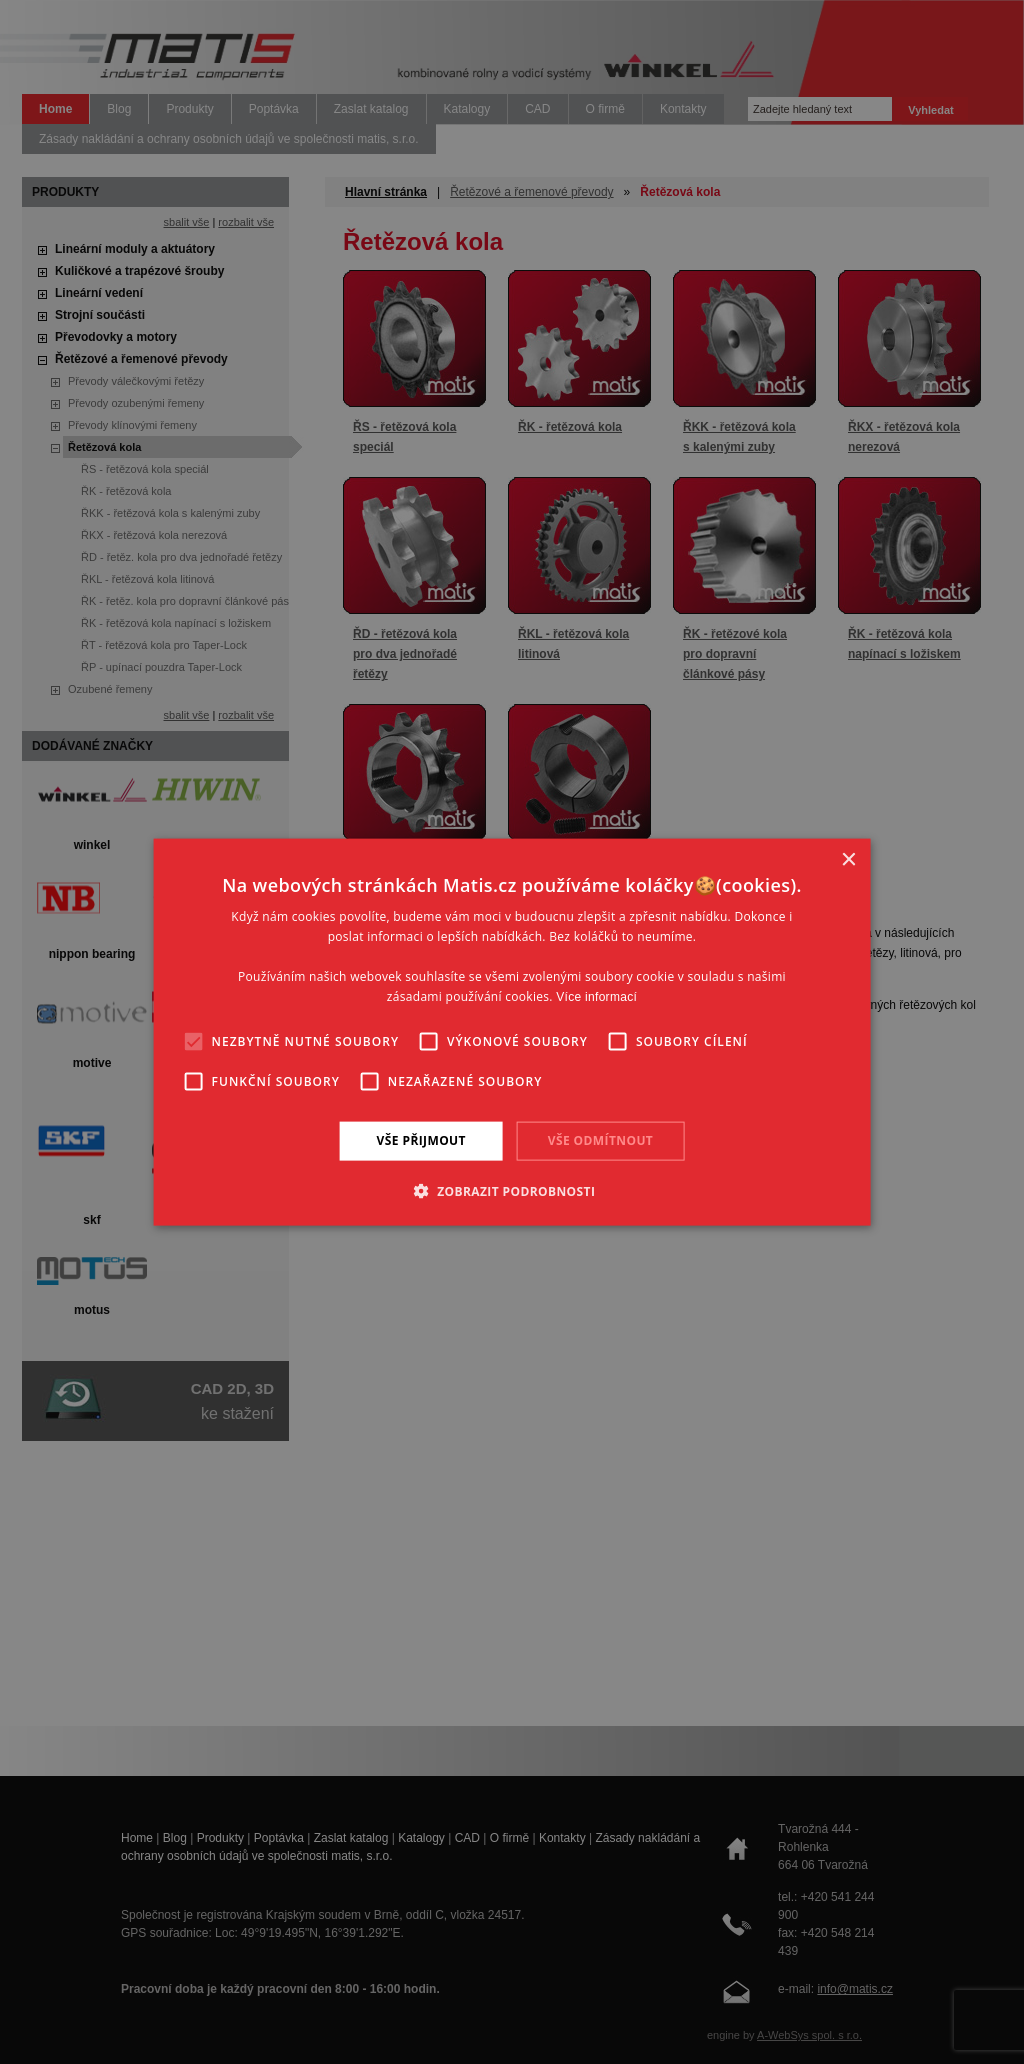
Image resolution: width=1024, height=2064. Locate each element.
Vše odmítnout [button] (600, 1140)
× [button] (847, 860)
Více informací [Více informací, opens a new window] (596, 996)
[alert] (512, 1032)
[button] (512, 1190)
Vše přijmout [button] (421, 1140)
